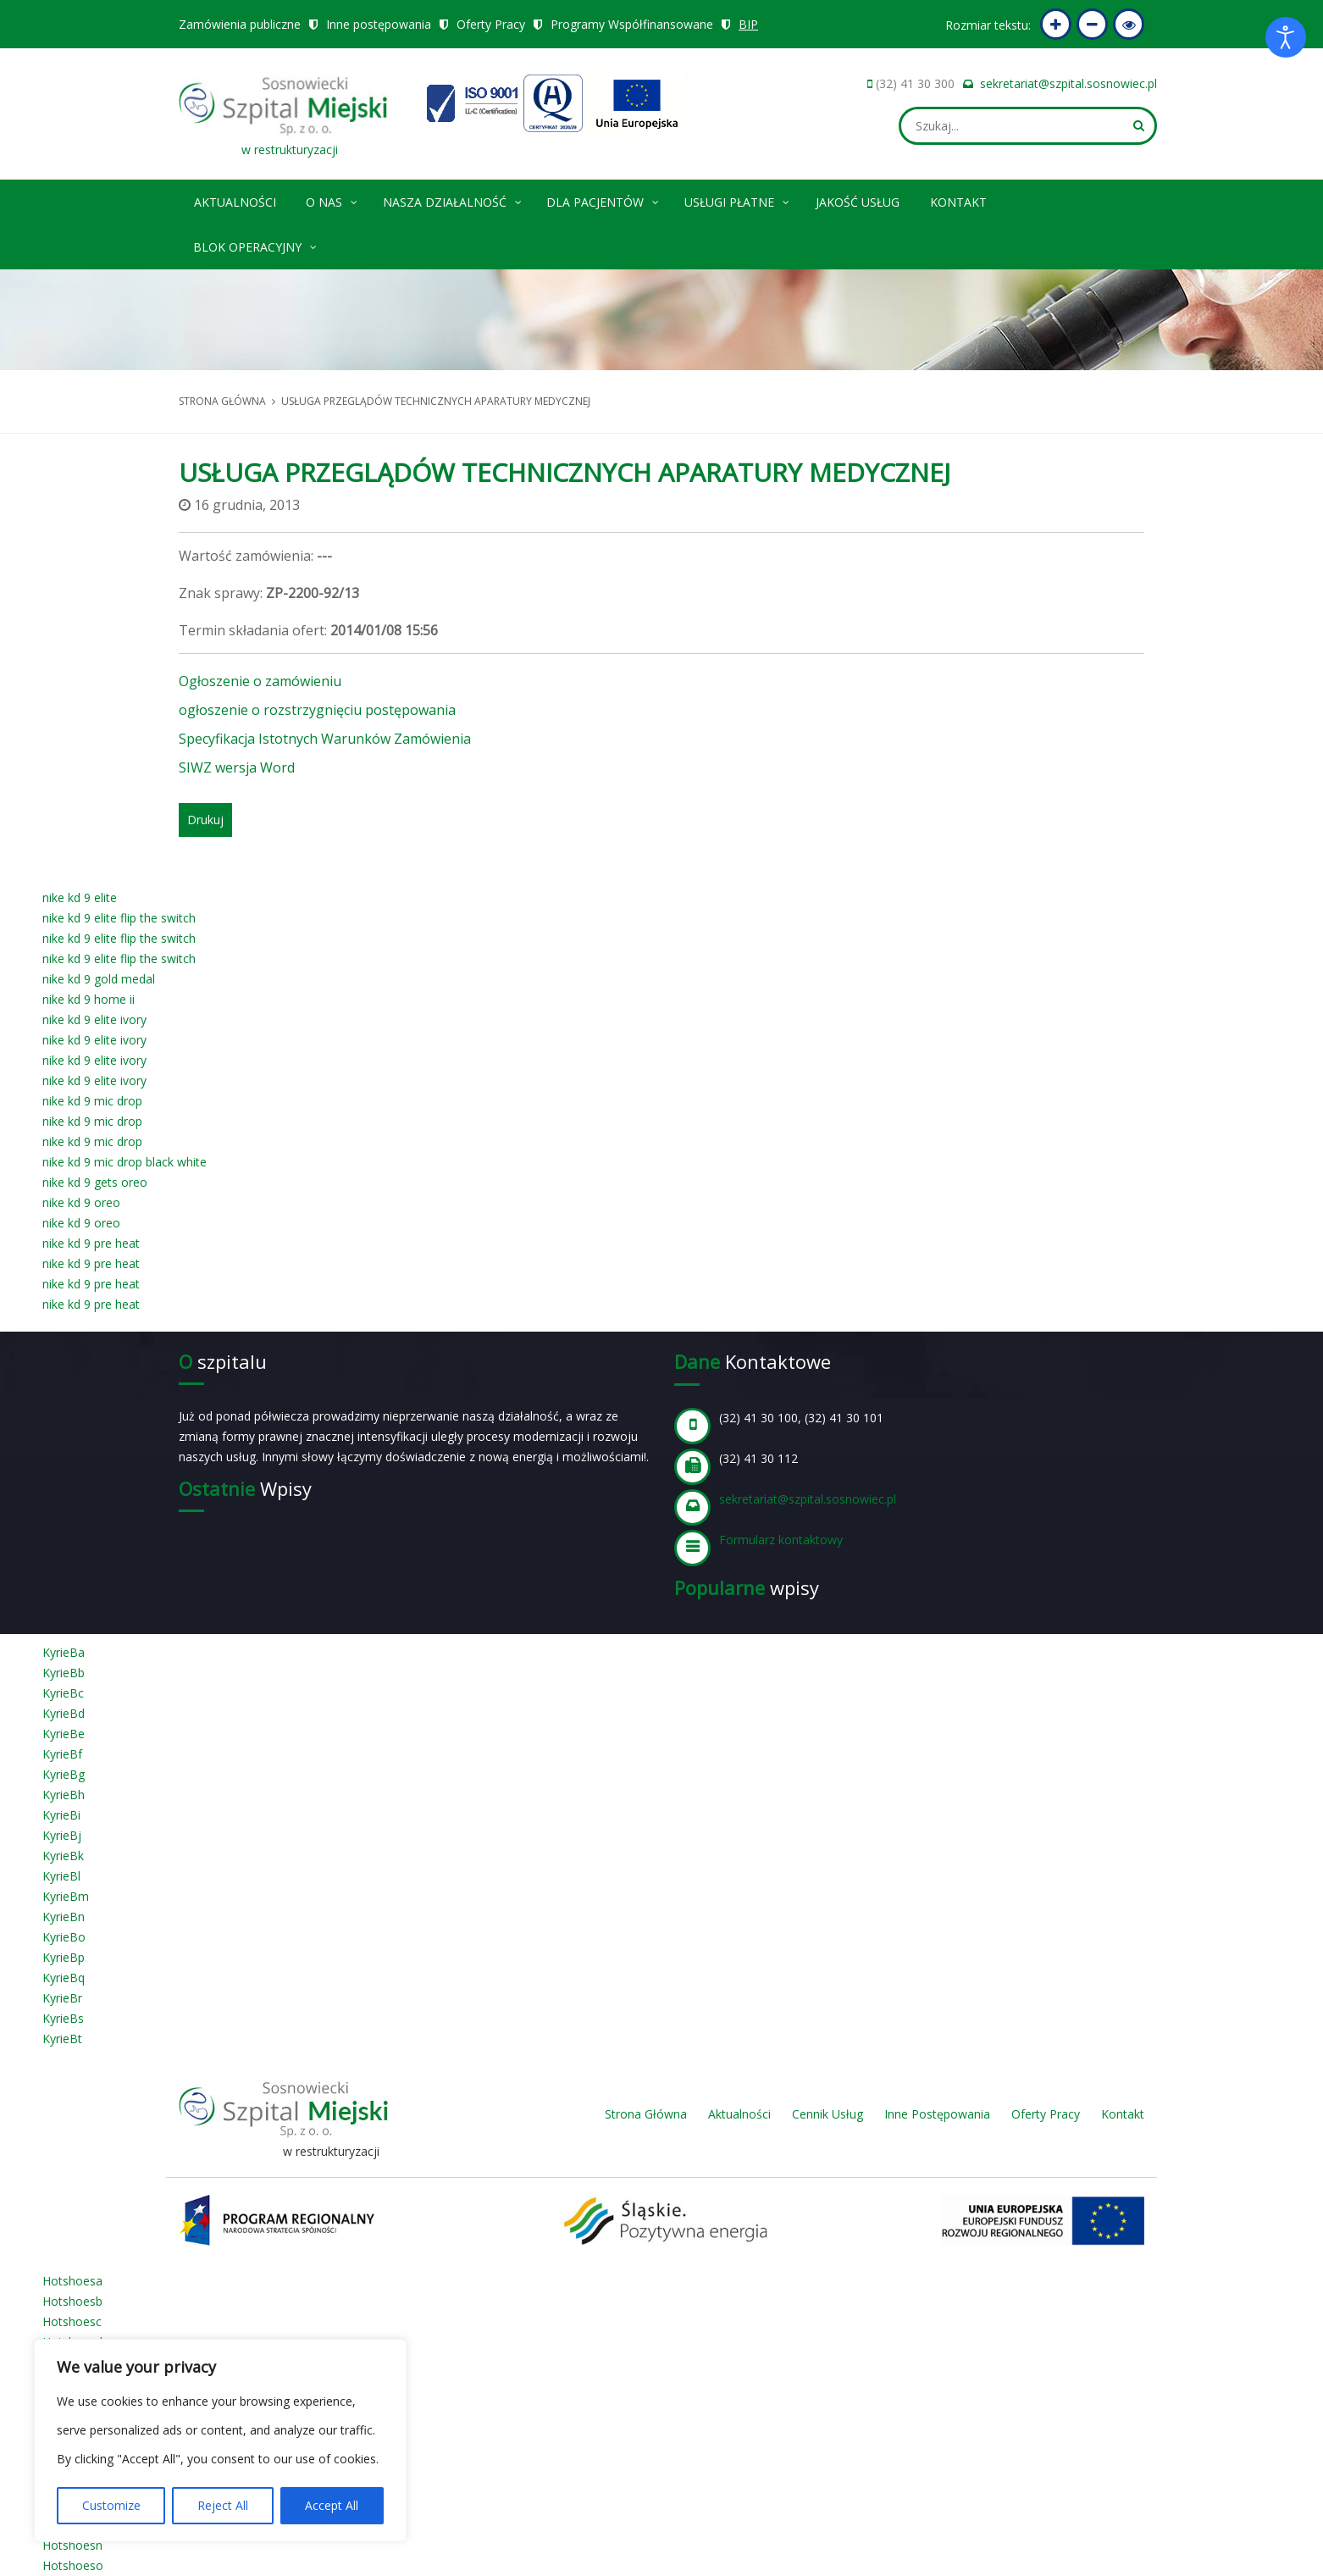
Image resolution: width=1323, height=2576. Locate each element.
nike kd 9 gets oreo (94, 1182)
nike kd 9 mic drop (92, 1101)
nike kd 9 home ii (88, 999)
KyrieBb (63, 1673)
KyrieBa (63, 1652)
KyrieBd (63, 1713)
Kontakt (958, 202)
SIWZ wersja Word (237, 767)
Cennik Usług (827, 2114)
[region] (220, 2440)
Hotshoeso (72, 2565)
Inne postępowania (378, 24)
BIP (748, 24)
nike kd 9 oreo (81, 1202)
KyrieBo (64, 1937)
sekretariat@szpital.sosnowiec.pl (1068, 83)
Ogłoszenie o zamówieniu (260, 681)
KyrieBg (63, 1774)
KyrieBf (62, 1754)
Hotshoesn (72, 2545)
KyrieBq (63, 1977)
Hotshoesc (72, 2321)
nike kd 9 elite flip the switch (119, 918)
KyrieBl (61, 1876)
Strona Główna (646, 2114)
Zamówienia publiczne (240, 24)
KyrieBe (63, 1734)
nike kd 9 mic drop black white (124, 1162)
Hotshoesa (72, 2281)
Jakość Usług (858, 202)
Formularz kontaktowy (781, 1540)
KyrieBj (61, 1835)
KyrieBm (65, 1896)
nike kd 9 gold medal (98, 979)
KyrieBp (63, 1957)
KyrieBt (62, 2038)
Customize (111, 2505)
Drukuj (205, 820)
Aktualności (235, 202)
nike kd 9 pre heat (91, 1243)
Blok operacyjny (255, 244)
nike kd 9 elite (79, 897)
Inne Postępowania (937, 2114)
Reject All (222, 2505)
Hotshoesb (72, 2301)
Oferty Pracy (491, 24)
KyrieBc (63, 1693)
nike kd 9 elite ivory (94, 1019)
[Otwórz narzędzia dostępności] (1285, 37)
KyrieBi (61, 1815)
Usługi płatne (737, 199)
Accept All (331, 2505)
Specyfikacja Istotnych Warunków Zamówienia (325, 738)
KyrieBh (63, 1795)
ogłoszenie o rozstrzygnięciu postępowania (317, 710)
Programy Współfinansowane (632, 24)
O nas (332, 199)
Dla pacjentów (603, 199)
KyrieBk (63, 1856)
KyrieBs (63, 2018)
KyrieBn (63, 1916)
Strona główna (222, 401)
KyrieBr (62, 1998)
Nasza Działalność (453, 199)
